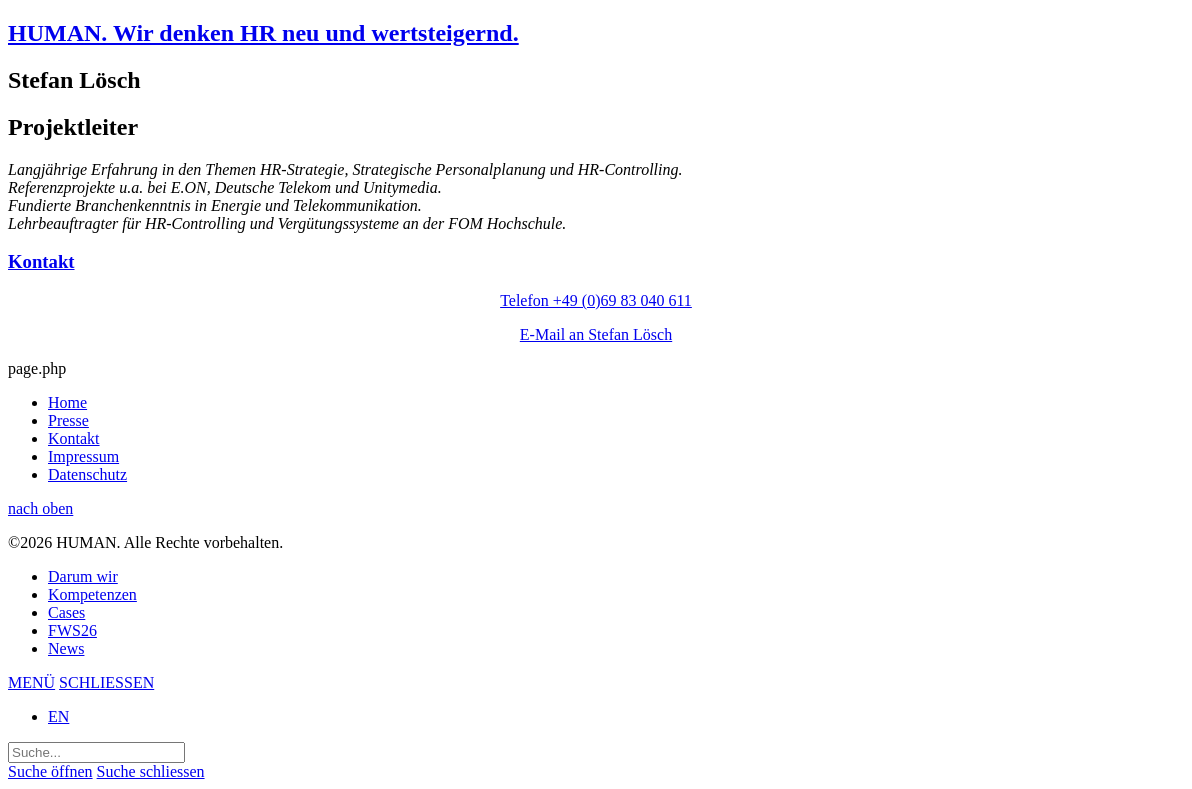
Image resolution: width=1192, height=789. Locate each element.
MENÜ (31, 682)
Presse (68, 420)
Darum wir (83, 576)
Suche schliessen (151, 771)
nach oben (40, 508)
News (66, 648)
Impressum (83, 456)
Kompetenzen (92, 594)
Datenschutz (87, 474)
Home (67, 402)
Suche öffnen (50, 771)
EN (58, 716)
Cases (66, 612)
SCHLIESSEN (106, 682)
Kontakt (74, 438)
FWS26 (72, 630)
